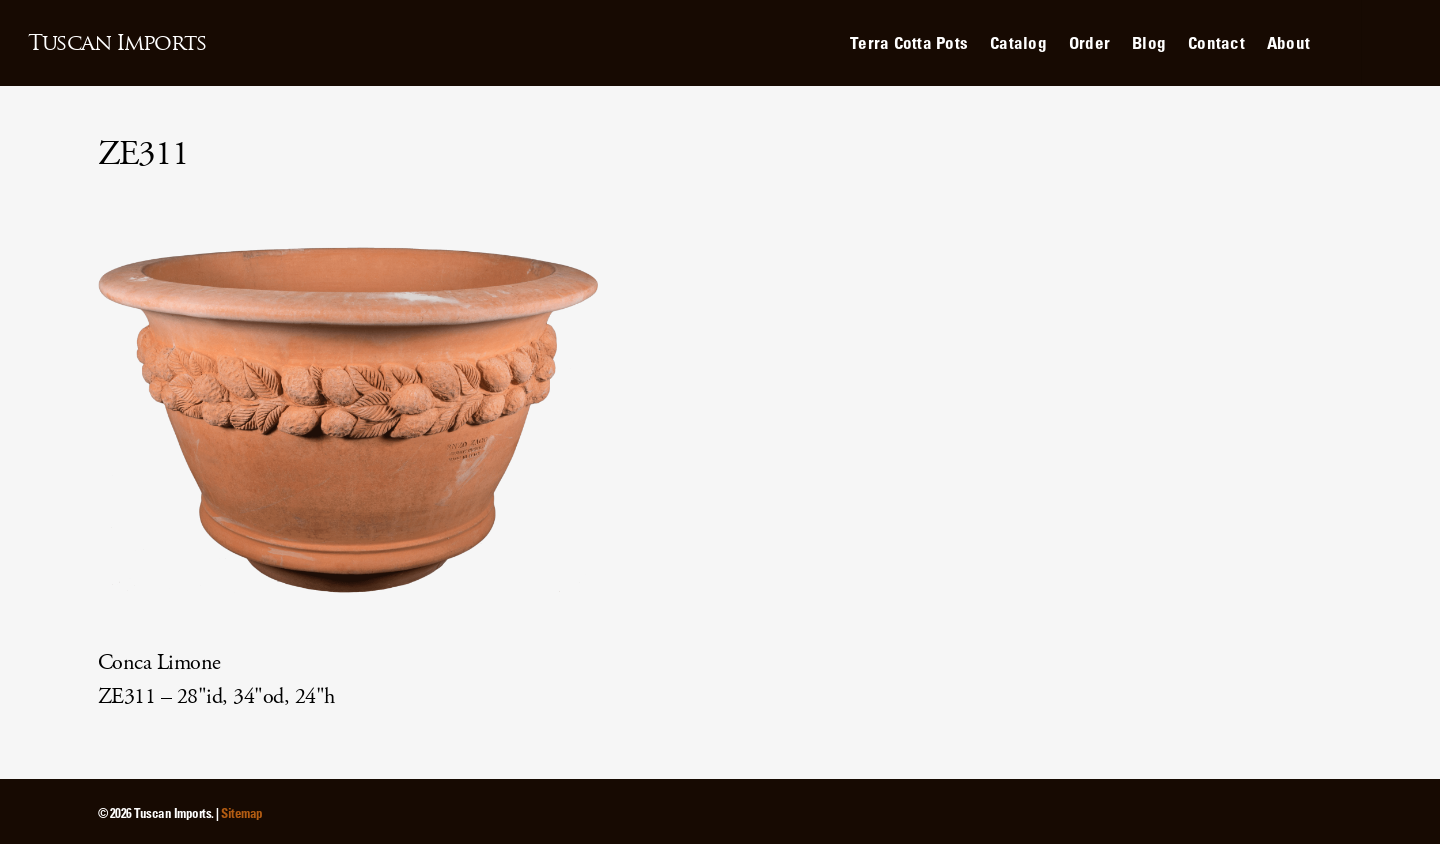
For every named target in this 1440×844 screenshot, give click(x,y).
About (1288, 42)
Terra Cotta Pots (909, 42)
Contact (1216, 42)
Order (1089, 42)
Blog (1149, 42)
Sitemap (242, 812)
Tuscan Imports (117, 43)
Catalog (1018, 42)
